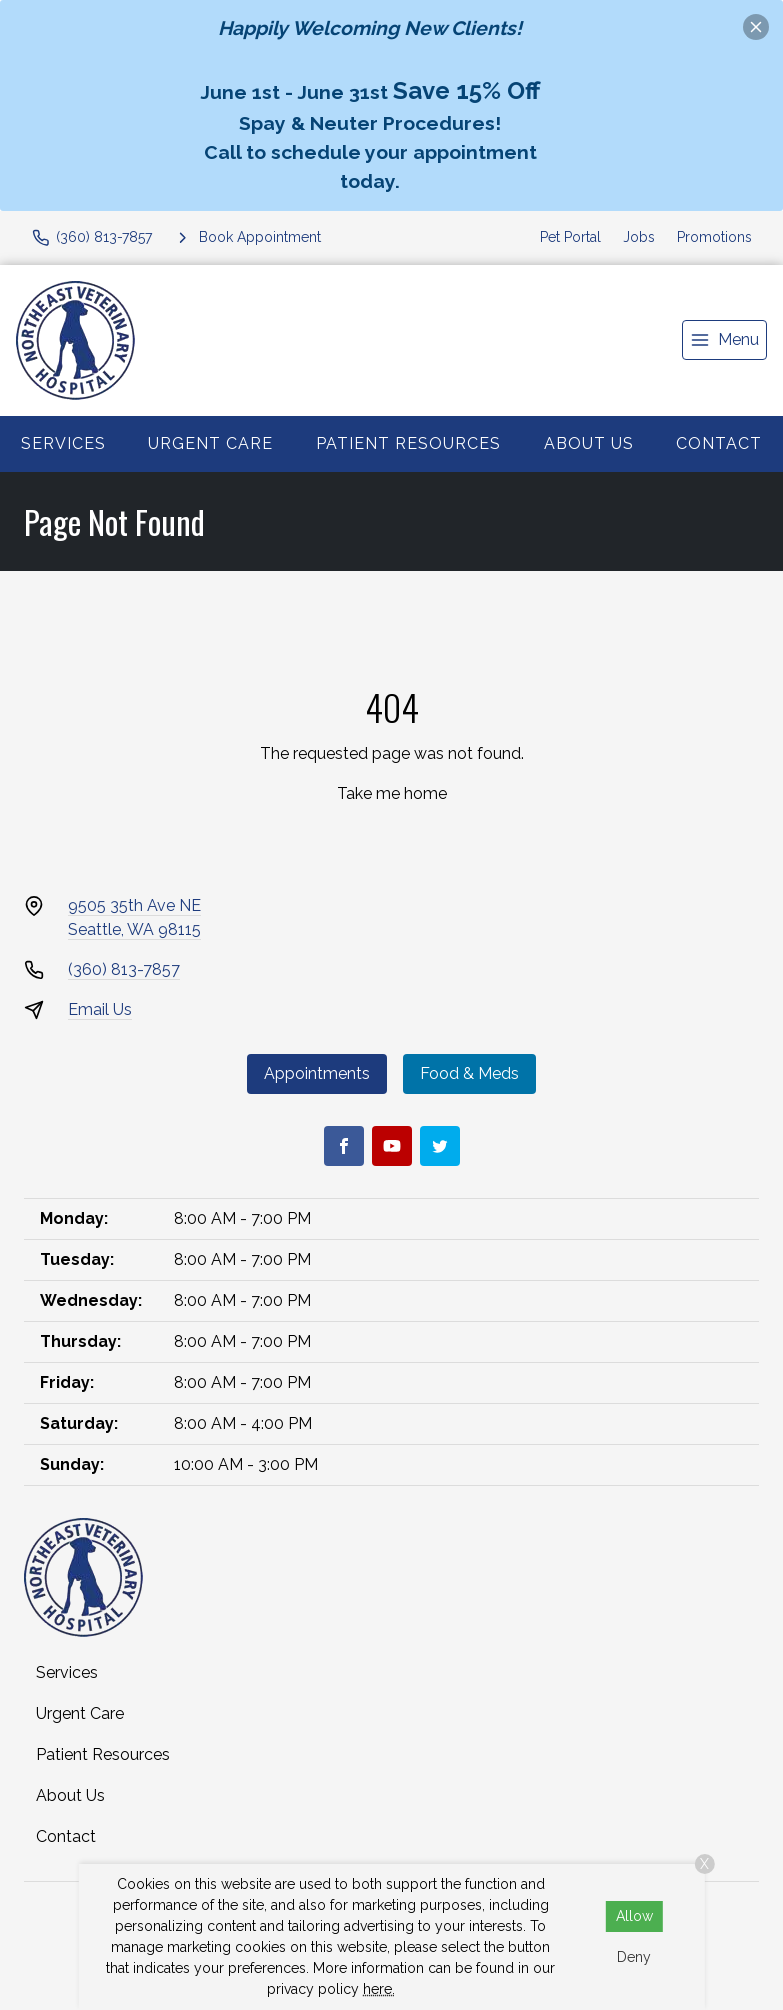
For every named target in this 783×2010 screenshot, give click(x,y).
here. (379, 1989)
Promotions (714, 237)
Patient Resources (408, 443)
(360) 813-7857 (124, 969)
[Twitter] (440, 1146)
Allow (634, 1916)
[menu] (724, 340)
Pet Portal (570, 237)
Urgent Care (210, 443)
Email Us (100, 1009)
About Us (589, 443)
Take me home (392, 793)
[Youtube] (392, 1146)
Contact (719, 443)
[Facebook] (344, 1146)
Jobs (639, 237)
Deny (634, 1957)
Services (63, 443)
